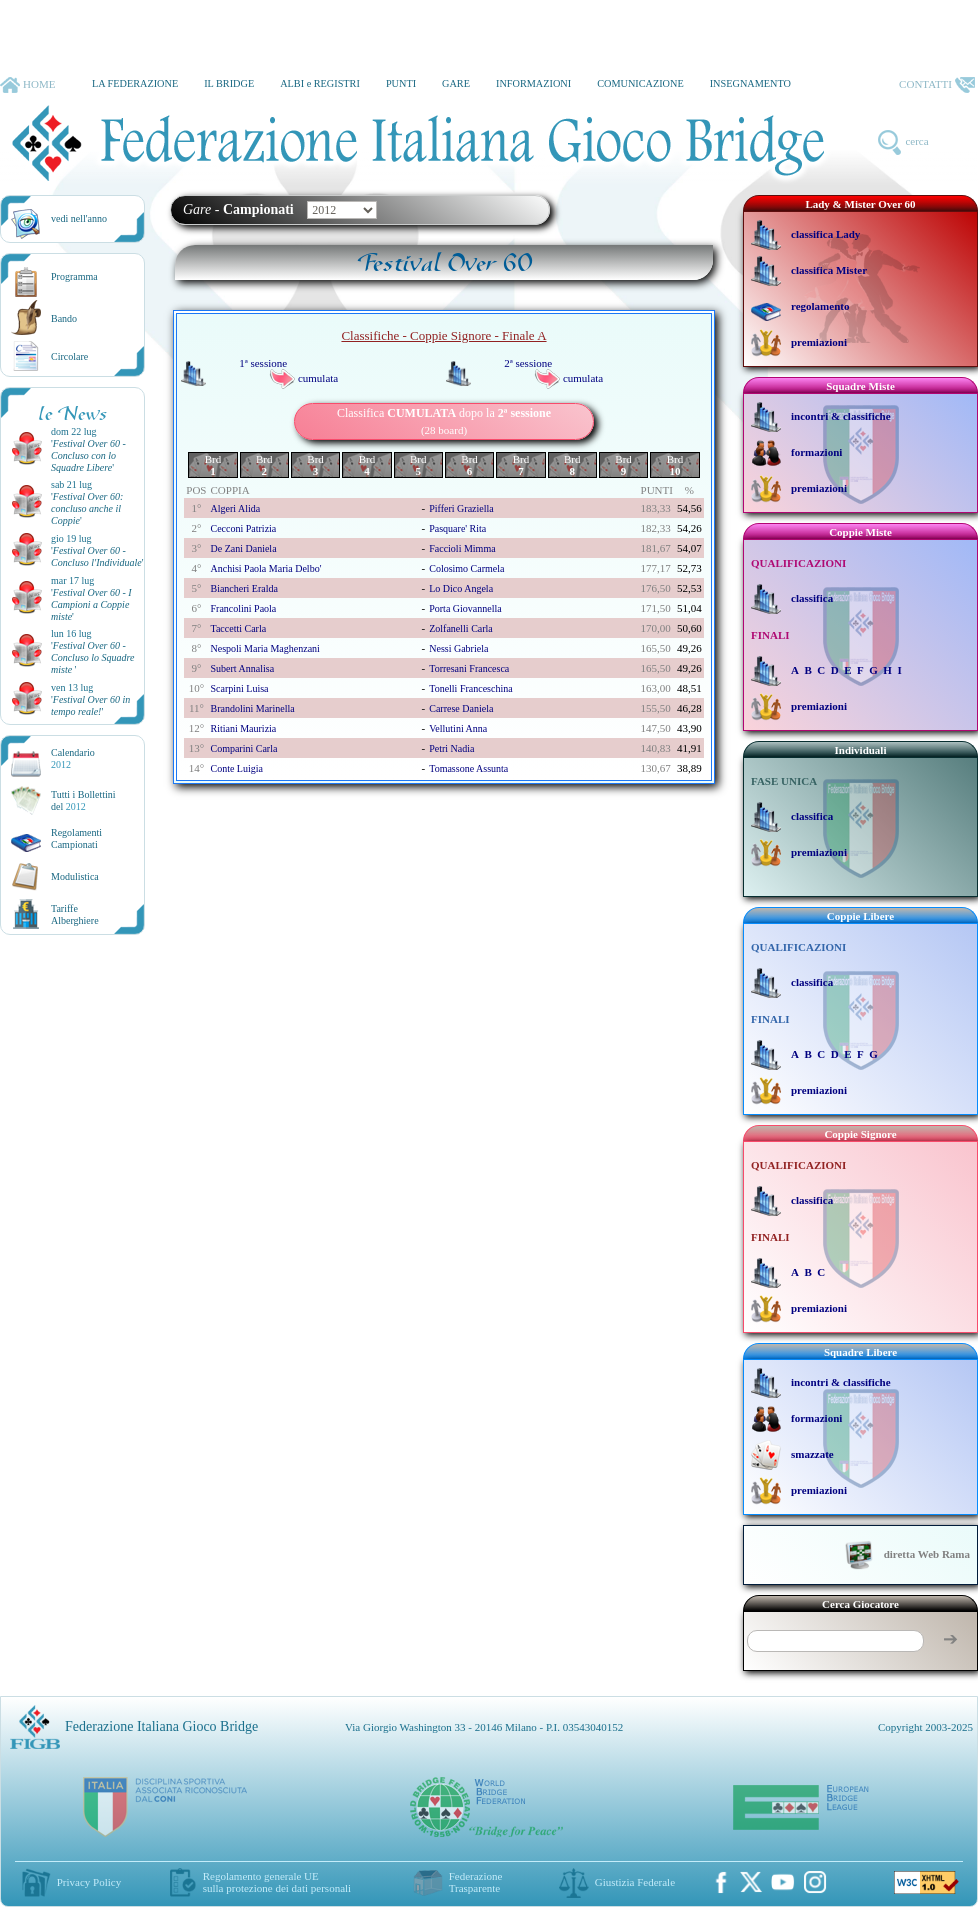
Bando (64, 318)
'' (88, 455)
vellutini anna (458, 728)
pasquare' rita (457, 528)
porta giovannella (465, 608)
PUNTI (401, 83)
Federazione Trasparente (476, 1882)
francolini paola (243, 608)
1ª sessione (263, 363)
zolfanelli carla (461, 628)
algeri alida (235, 508)
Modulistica (75, 876)
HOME (27, 85)
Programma (74, 276)
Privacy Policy (89, 1882)
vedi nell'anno (79, 218)
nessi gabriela (458, 648)
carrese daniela (461, 708)
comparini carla (243, 748)
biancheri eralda (243, 588)
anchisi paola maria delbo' (265, 568)
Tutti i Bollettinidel (83, 800)
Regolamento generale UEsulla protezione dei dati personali (277, 1882)
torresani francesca (469, 668)
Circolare (69, 356)
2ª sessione (528, 363)
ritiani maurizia (243, 728)
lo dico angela (461, 588)
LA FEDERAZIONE (135, 83)
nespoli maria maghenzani (264, 648)
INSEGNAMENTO (750, 83)
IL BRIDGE (229, 83)
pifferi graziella (461, 508)
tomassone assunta (468, 768)
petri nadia (451, 748)
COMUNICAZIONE (640, 83)
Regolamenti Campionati (76, 838)
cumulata (318, 378)
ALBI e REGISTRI (320, 83)
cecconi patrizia (243, 528)
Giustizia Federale (635, 1882)
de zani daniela (243, 548)
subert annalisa (242, 668)
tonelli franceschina (470, 688)
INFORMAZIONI (533, 83)
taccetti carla (238, 628)
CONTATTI (937, 85)
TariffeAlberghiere (75, 914)
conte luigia (236, 768)
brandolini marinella (252, 708)
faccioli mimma (462, 548)
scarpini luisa (239, 688)
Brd (213, 465)
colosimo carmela (466, 568)
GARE (456, 83)
